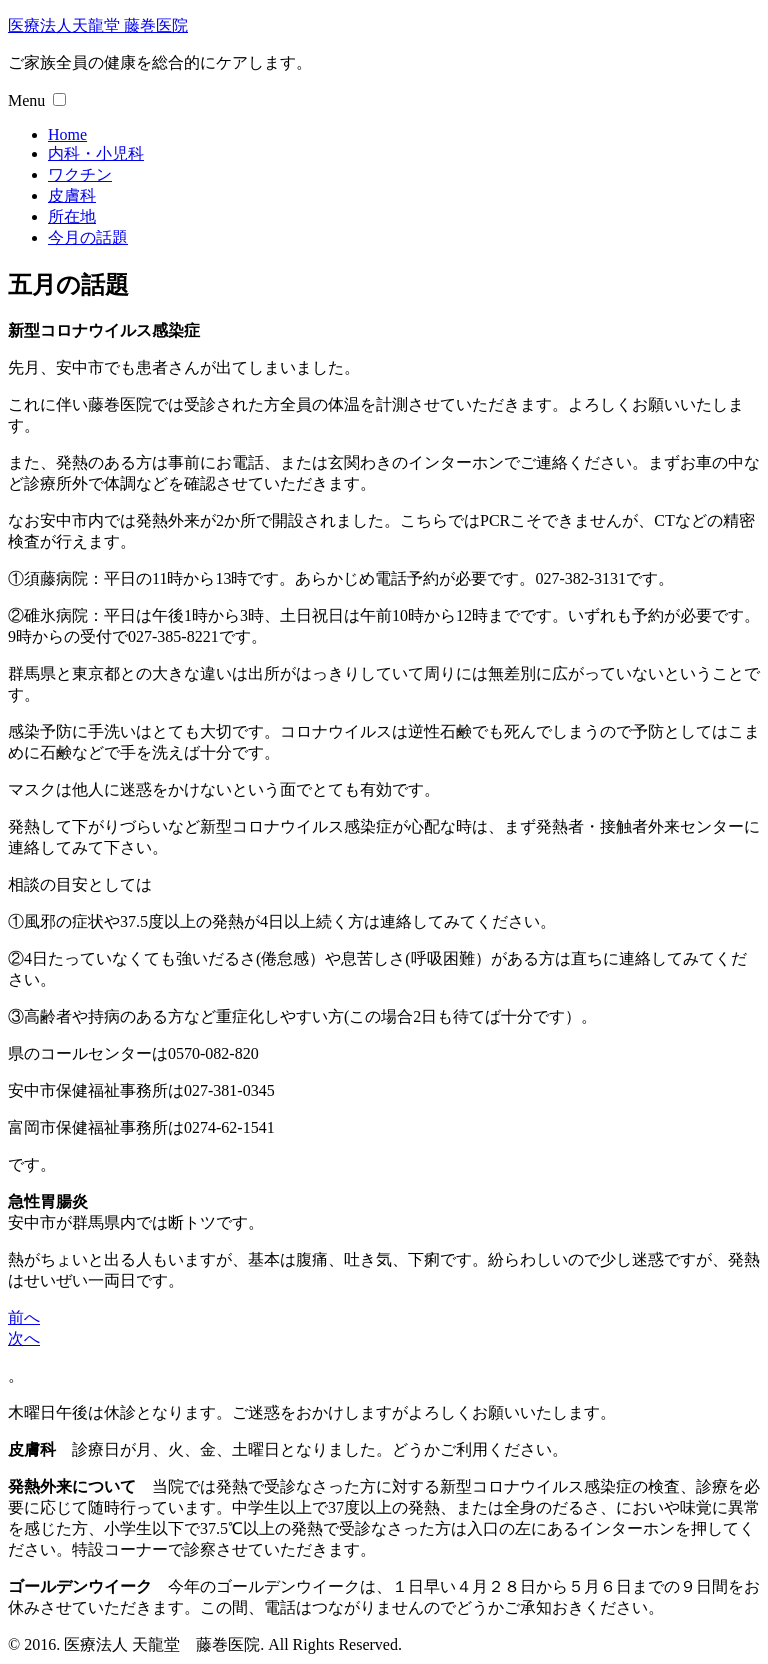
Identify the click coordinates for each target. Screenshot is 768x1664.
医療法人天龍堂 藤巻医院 (98, 25)
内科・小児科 (96, 153)
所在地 (72, 216)
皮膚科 (72, 195)
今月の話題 (88, 237)
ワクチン (80, 174)
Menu (26, 100)
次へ (24, 1338)
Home (67, 134)
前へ (24, 1317)
